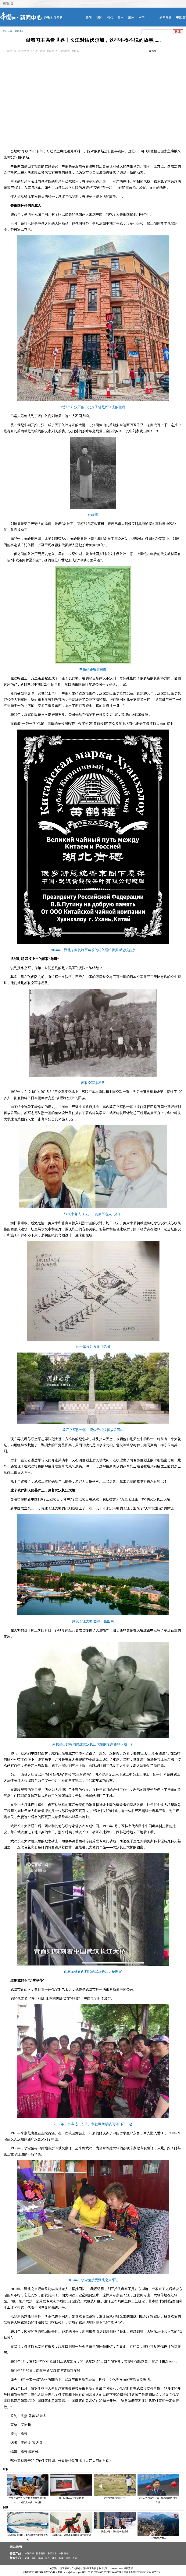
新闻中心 (19, 31)
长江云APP (52, 50)
